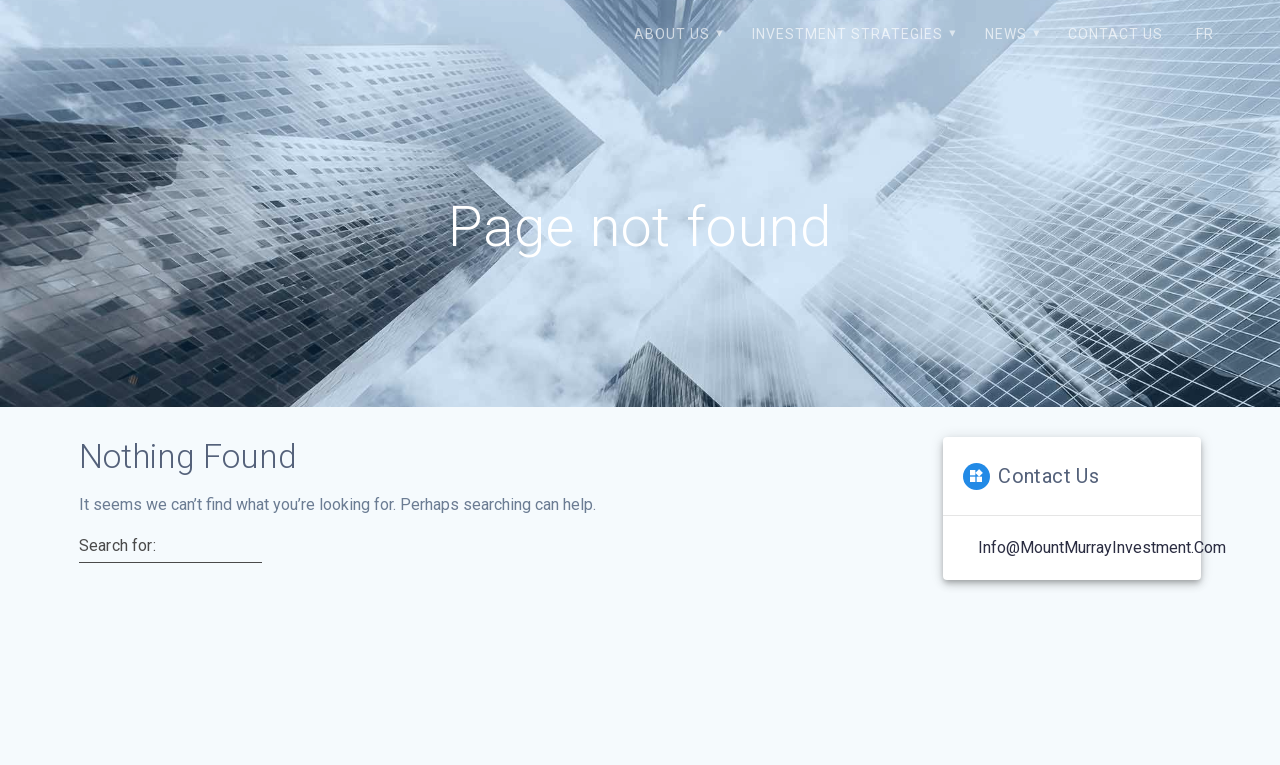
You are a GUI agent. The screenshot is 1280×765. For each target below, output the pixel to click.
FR (1205, 34)
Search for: (117, 546)
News (1006, 34)
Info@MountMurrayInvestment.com (1102, 547)
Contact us (1115, 34)
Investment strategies (847, 34)
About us (672, 34)
